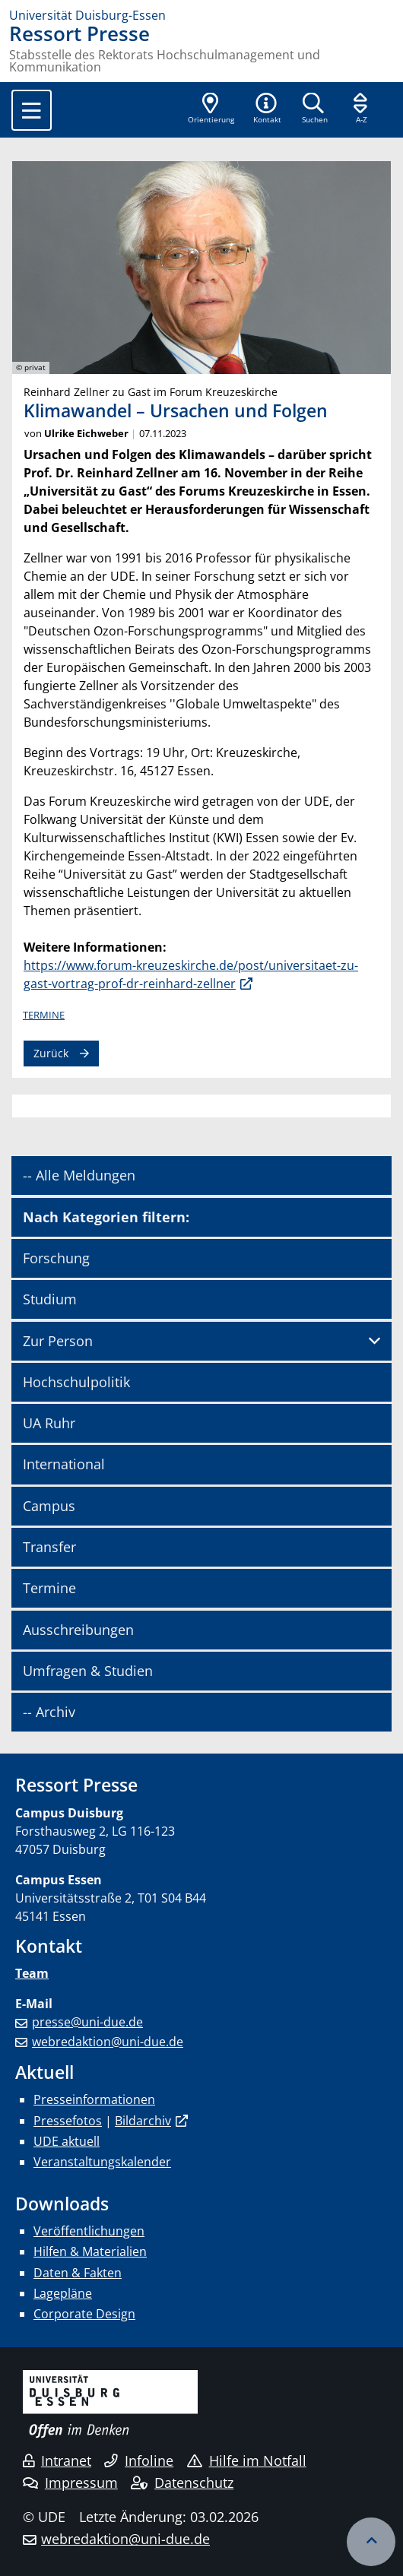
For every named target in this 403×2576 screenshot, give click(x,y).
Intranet (57, 2460)
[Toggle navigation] (31, 110)
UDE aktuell (66, 2141)
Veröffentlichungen (88, 2231)
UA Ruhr (49, 1423)
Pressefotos (67, 2120)
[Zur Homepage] (201, 15)
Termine (44, 1015)
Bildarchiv (143, 2120)
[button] (266, 109)
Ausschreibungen (78, 1630)
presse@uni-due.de (87, 2022)
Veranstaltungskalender (102, 2161)
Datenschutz (182, 2482)
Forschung (56, 1258)
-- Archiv (49, 1712)
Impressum (70, 2482)
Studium (50, 1299)
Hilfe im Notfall (246, 2460)
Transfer (49, 1547)
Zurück (50, 1053)
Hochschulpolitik (76, 1382)
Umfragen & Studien (88, 1671)
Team (32, 1973)
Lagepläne (62, 2293)
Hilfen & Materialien (90, 2251)
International (64, 1464)
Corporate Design (84, 2313)
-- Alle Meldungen (79, 1175)
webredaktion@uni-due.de (107, 2041)
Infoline (138, 2460)
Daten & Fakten (77, 2272)
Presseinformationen (94, 2099)
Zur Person (58, 1341)
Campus (49, 1506)
